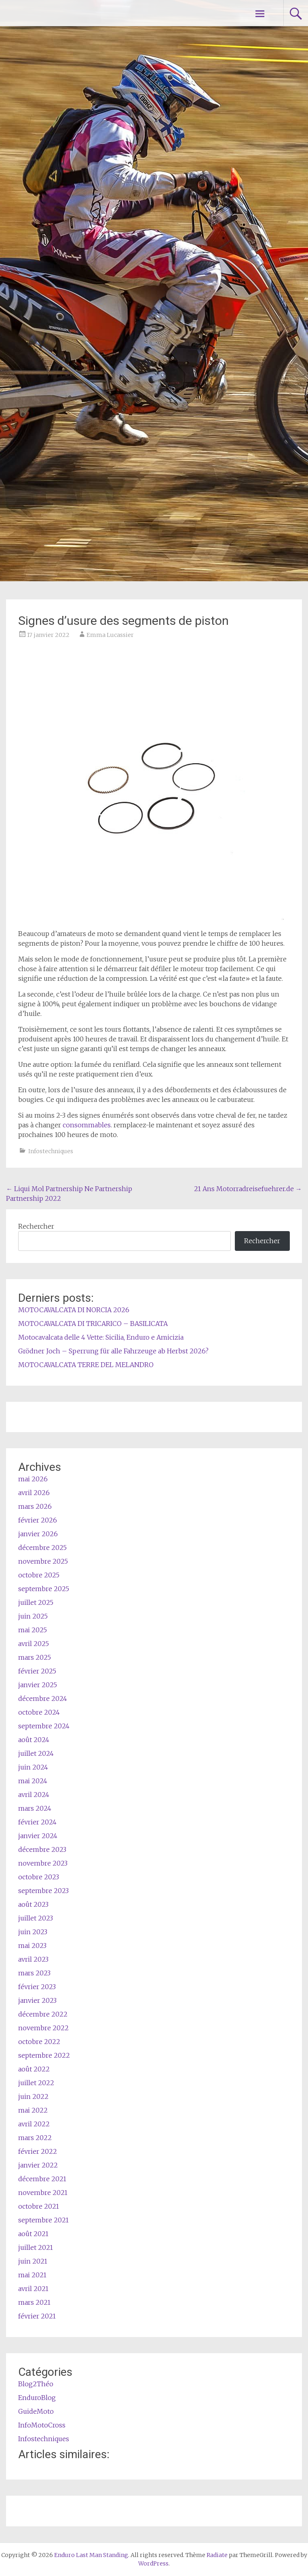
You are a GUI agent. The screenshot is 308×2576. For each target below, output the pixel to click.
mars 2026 (35, 1506)
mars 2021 (34, 2302)
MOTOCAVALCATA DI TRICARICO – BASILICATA (93, 1323)
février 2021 (37, 2316)
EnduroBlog (37, 2398)
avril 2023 (33, 1959)
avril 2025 (33, 1644)
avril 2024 (33, 1795)
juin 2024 (33, 1767)
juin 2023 (32, 1932)
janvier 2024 (37, 1836)
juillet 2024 (36, 1753)
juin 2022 (33, 2096)
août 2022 (34, 2069)
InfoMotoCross (41, 2425)
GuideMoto (36, 2411)
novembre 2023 (43, 1863)
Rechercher (36, 1226)
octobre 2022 (39, 2042)
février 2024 (37, 1822)
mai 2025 (32, 1630)
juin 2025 (33, 1616)
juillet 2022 (36, 2083)
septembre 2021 (43, 2220)
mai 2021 (32, 2275)
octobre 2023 (38, 1877)
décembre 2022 (43, 2014)
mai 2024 (32, 1781)
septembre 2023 (43, 1891)
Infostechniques (50, 1151)
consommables (87, 1125)
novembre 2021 (43, 2193)
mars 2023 (34, 1973)
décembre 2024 (42, 1698)
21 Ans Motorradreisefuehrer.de (248, 1189)
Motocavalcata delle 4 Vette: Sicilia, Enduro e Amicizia (101, 1337)
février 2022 (37, 2151)
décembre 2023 (42, 1849)
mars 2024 (34, 1808)
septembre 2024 (44, 1726)
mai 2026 (33, 1479)
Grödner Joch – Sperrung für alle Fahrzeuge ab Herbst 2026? (113, 1351)
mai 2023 (32, 1945)
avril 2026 (34, 1493)
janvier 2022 (38, 2165)
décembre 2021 (42, 2179)
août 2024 (33, 1740)
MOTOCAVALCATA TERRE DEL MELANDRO (86, 1365)
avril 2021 (33, 2289)
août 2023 (33, 1904)
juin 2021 (32, 2261)
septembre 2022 (44, 2055)
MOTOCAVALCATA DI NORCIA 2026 (73, 1310)
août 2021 (33, 2234)
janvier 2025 (37, 1685)
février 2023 (37, 1987)
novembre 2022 (43, 2028)
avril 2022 (34, 2124)
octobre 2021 (38, 2206)
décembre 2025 (42, 1548)
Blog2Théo (35, 2384)
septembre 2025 (43, 1589)
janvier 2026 (38, 1534)
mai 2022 (33, 2110)
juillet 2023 (35, 1918)
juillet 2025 (35, 1602)
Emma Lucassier (110, 635)
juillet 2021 (35, 2247)
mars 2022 (35, 2138)
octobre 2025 (38, 1575)
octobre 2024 (39, 1712)
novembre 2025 (43, 1561)
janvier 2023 (37, 2000)
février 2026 (37, 1520)
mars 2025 (34, 1657)
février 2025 (37, 1671)
